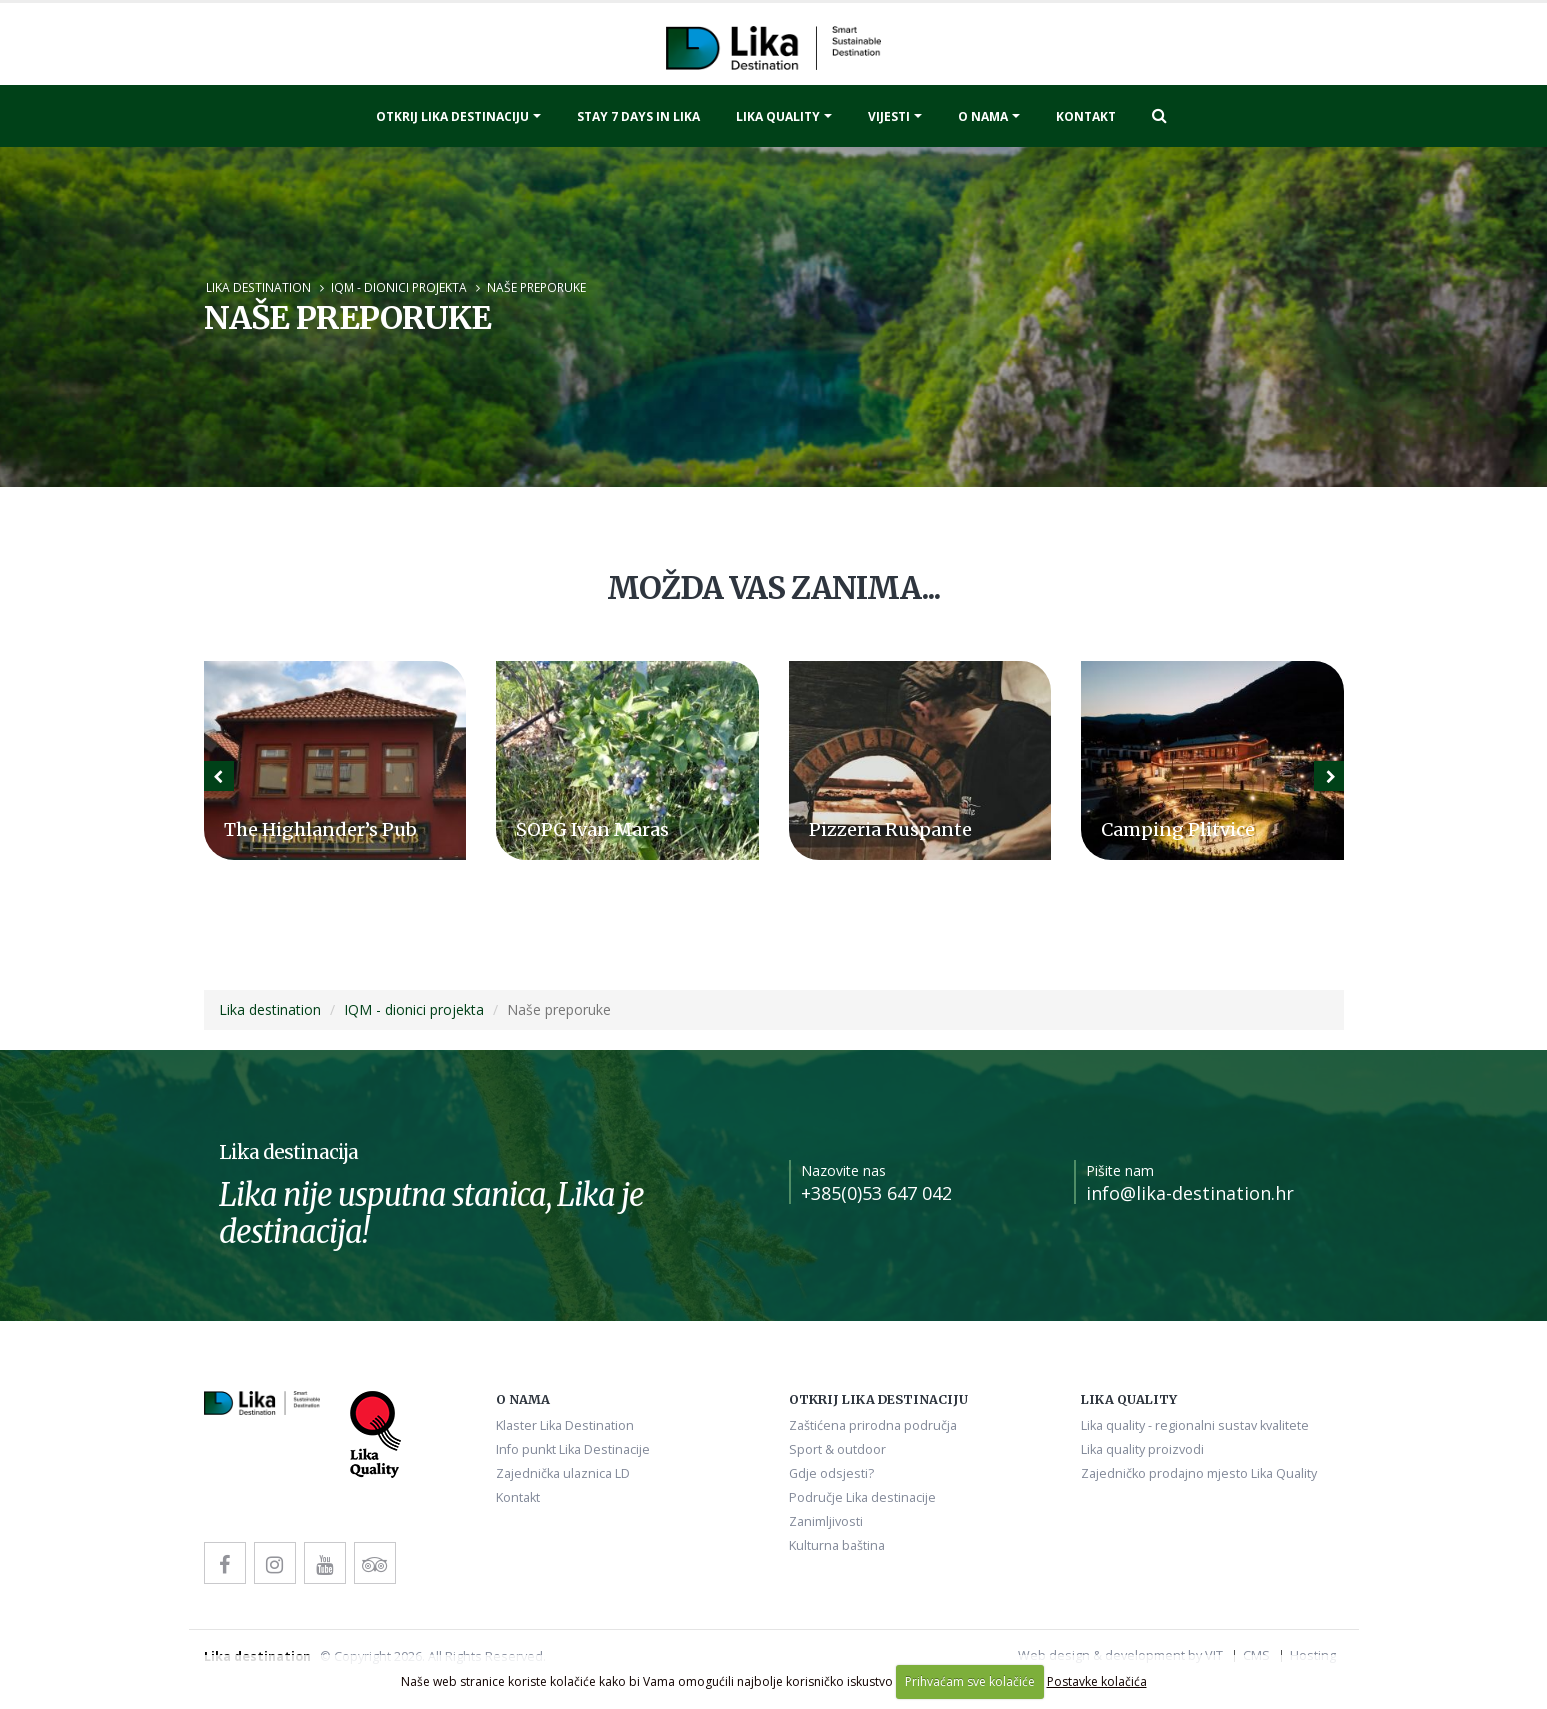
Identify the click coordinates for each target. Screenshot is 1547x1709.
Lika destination (258, 287)
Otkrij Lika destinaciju (452, 116)
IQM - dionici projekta (399, 287)
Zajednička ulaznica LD (563, 1473)
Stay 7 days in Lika (638, 116)
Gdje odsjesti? (831, 1473)
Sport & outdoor (837, 1449)
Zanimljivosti (826, 1521)
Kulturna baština (837, 1545)
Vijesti (889, 116)
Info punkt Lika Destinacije (573, 1449)
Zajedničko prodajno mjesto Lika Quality (1199, 1473)
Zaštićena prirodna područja (873, 1425)
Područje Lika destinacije (862, 1497)
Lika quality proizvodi (1142, 1449)
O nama (983, 116)
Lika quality (778, 116)
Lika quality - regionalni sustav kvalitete (1195, 1425)
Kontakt (1086, 116)
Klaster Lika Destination (565, 1425)
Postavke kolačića (1097, 1681)
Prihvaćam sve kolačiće (970, 1681)
